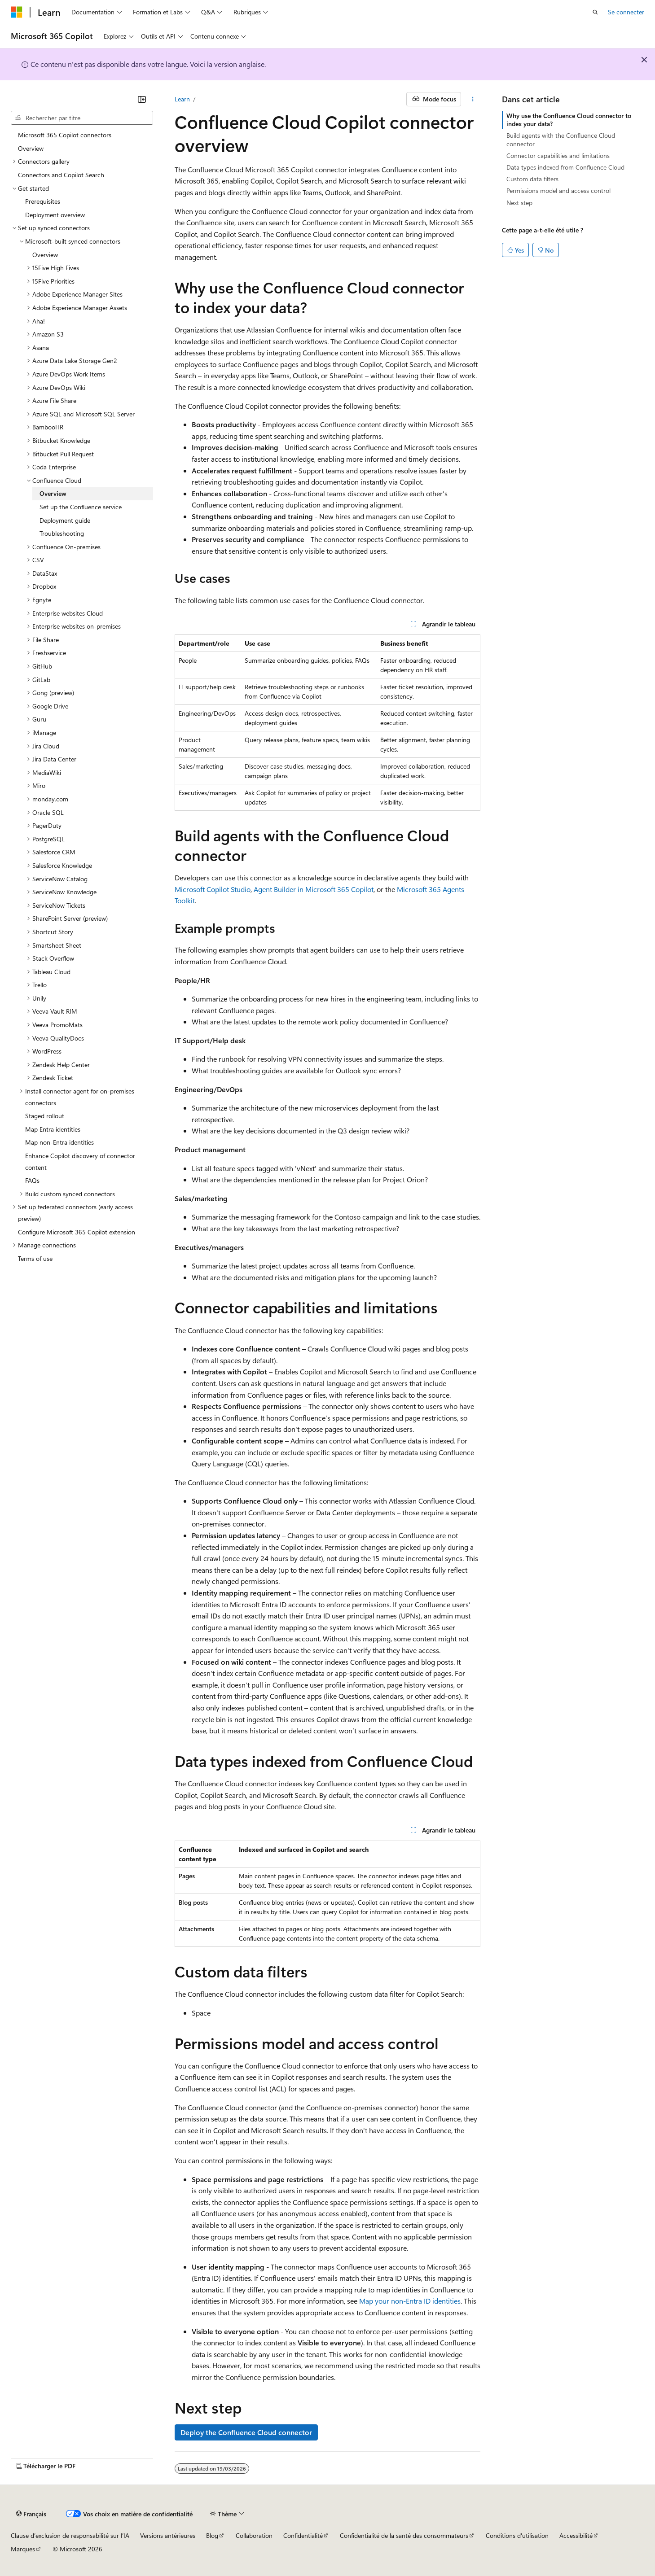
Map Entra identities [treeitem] (52, 1129)
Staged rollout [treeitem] (44, 1115)
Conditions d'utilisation (517, 2535)
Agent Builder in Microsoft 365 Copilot (314, 889)
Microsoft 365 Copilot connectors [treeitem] (64, 135)
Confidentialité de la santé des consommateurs (404, 2535)
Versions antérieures (167, 2535)
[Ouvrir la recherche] (595, 12)
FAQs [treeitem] (32, 1180)
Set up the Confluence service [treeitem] (81, 507)
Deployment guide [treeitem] (65, 520)
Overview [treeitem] (31, 148)
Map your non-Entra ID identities (410, 2300)
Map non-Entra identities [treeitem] (59, 1142)
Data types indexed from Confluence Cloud (565, 167)
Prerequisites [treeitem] (42, 201)
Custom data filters (532, 179)
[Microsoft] (16, 12)
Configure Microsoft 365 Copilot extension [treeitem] (76, 1232)
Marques (23, 2549)
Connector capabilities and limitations (558, 155)
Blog (212, 2535)
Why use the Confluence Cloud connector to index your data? (568, 119)
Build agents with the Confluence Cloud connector (560, 139)
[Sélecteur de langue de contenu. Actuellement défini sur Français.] (31, 2513)
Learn (182, 99)
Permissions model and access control (558, 190)
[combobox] (82, 118)
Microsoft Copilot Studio (213, 889)
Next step (519, 202)
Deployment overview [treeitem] (55, 214)
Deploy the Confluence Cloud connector (246, 2432)
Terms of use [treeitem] (35, 1258)
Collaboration (254, 2535)
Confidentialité (303, 2535)
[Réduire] (142, 99)
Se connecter (626, 12)
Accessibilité (576, 2535)
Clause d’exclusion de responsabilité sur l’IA (70, 2535)
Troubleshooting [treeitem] (62, 533)
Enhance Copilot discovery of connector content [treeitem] (80, 1161)
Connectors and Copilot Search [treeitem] (61, 175)
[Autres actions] (472, 99)
